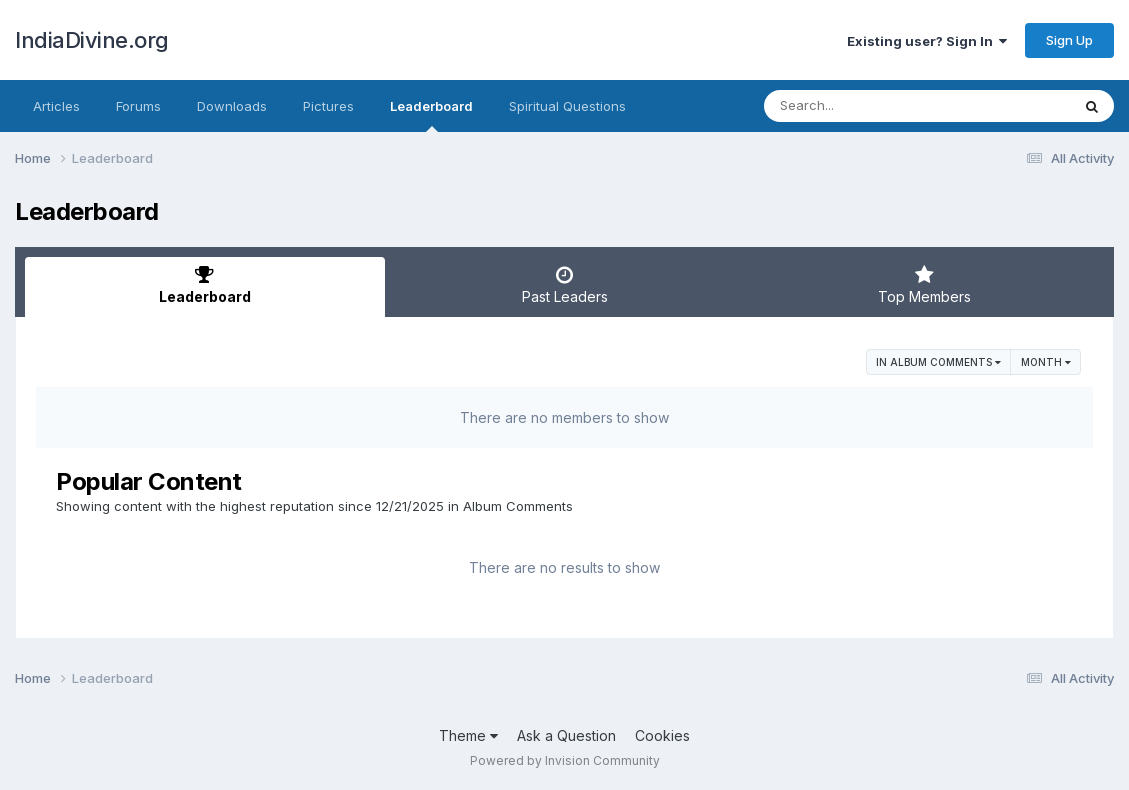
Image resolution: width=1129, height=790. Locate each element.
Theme (468, 735)
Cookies (662, 735)
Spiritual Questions (567, 106)
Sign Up (1069, 40)
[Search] (862, 106)
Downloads (232, 106)
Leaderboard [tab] (205, 285)
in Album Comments (938, 362)
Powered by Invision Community (565, 760)
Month (1046, 362)
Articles (56, 106)
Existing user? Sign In (927, 41)
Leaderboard (431, 115)
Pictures (328, 106)
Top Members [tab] (924, 285)
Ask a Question (566, 735)
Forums (138, 106)
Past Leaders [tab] (565, 285)
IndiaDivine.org (92, 40)
